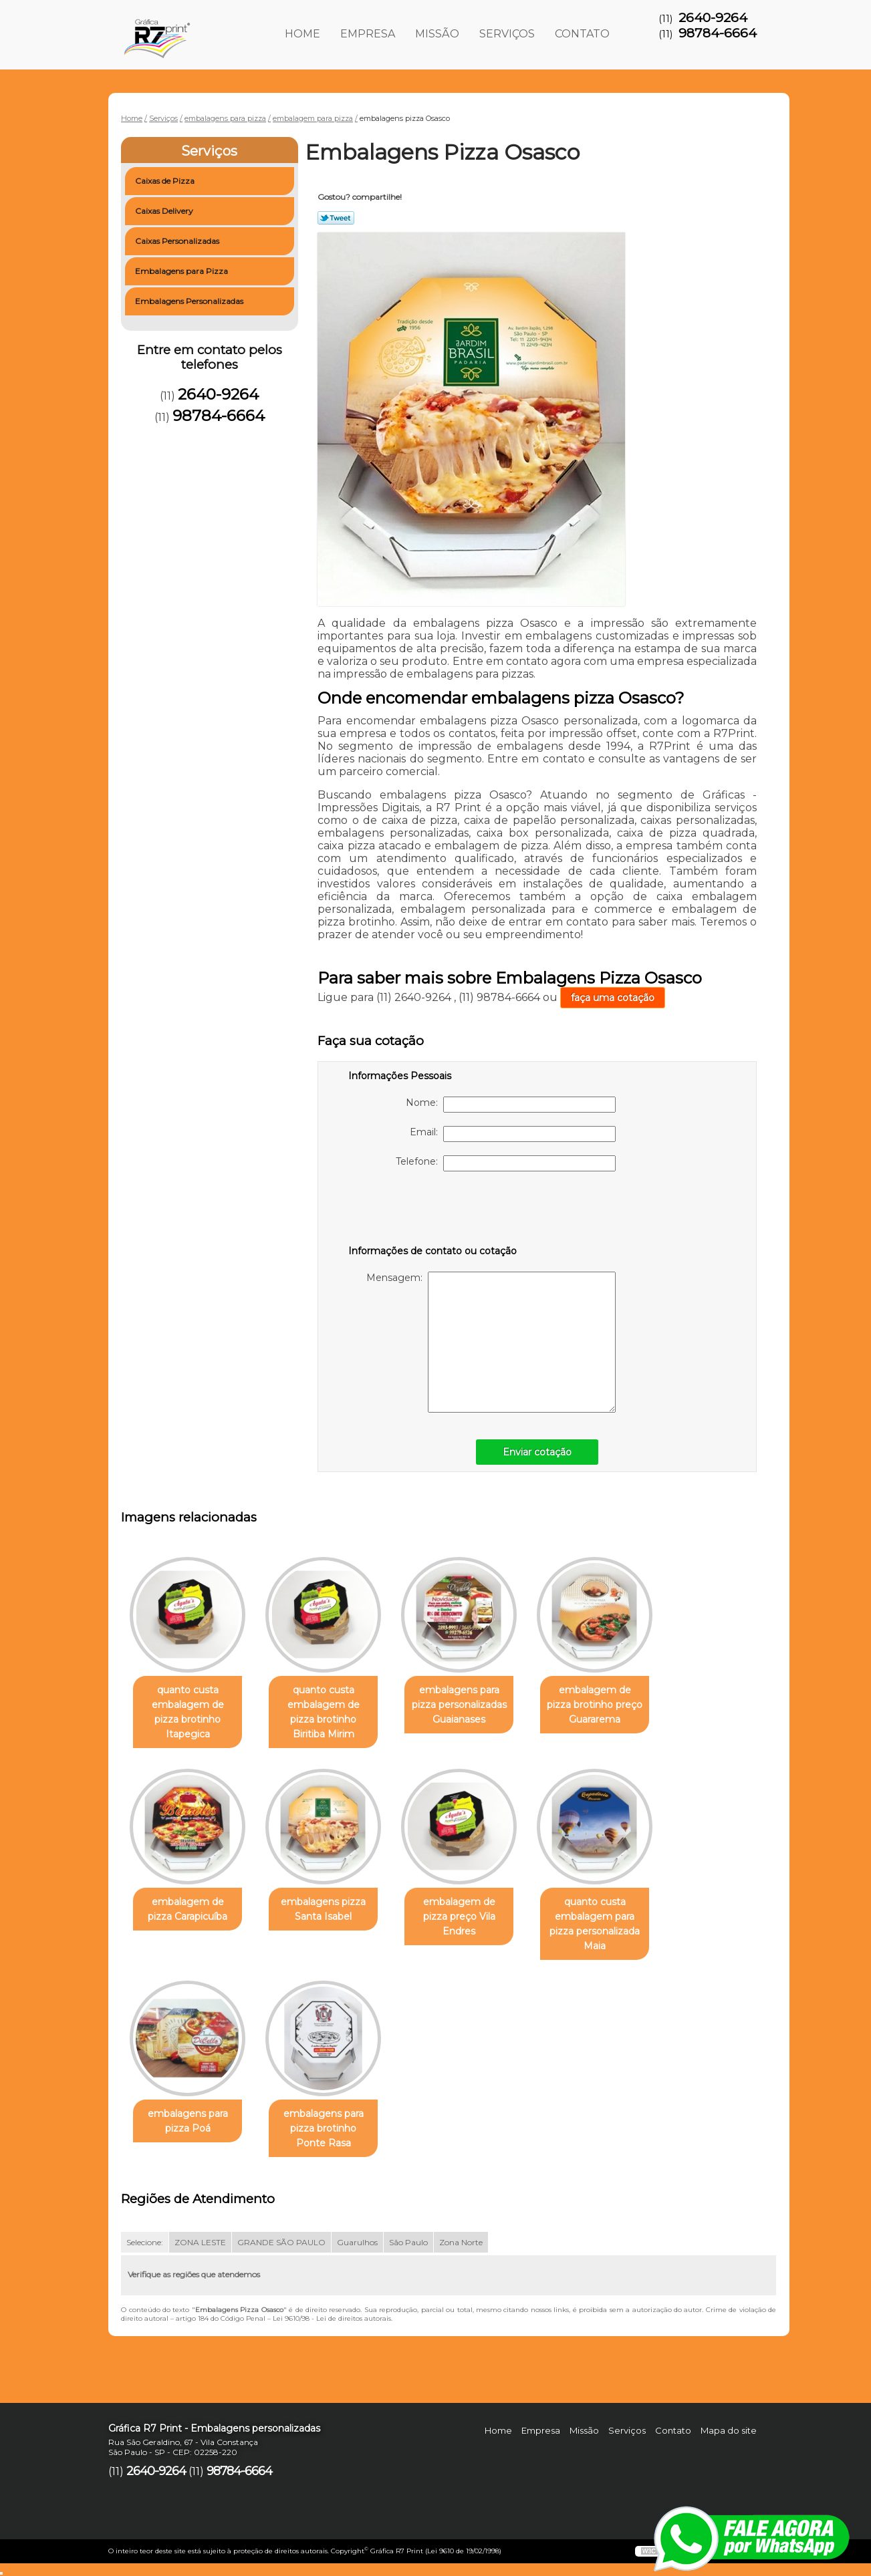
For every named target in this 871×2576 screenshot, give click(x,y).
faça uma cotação (612, 998)
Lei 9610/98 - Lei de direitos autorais (332, 2318)
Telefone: (506, 1163)
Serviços (507, 33)
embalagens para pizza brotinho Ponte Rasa (323, 2128)
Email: (513, 1134)
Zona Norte (461, 2242)
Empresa (367, 33)
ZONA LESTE (200, 2242)
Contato (582, 33)
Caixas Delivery (165, 211)
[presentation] (433, 1211)
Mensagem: (491, 1342)
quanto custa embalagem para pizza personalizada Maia (594, 1924)
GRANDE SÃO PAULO (281, 2242)
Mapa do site (729, 2430)
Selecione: (144, 2242)
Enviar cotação (537, 1452)
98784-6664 (717, 33)
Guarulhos (357, 2242)
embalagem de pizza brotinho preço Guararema (594, 1704)
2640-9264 (712, 17)
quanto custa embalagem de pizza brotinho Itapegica (188, 1712)
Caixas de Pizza (166, 181)
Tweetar (336, 218)
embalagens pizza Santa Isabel (323, 1909)
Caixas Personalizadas (178, 241)
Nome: (511, 1105)
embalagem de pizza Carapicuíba (187, 1909)
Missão (437, 33)
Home (302, 33)
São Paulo (408, 2242)
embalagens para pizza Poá (188, 2121)
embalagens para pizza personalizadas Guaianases (459, 1704)
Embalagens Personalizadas (190, 301)
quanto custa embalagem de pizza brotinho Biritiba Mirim (323, 1712)
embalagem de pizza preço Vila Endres (459, 1916)
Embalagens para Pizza (182, 271)
